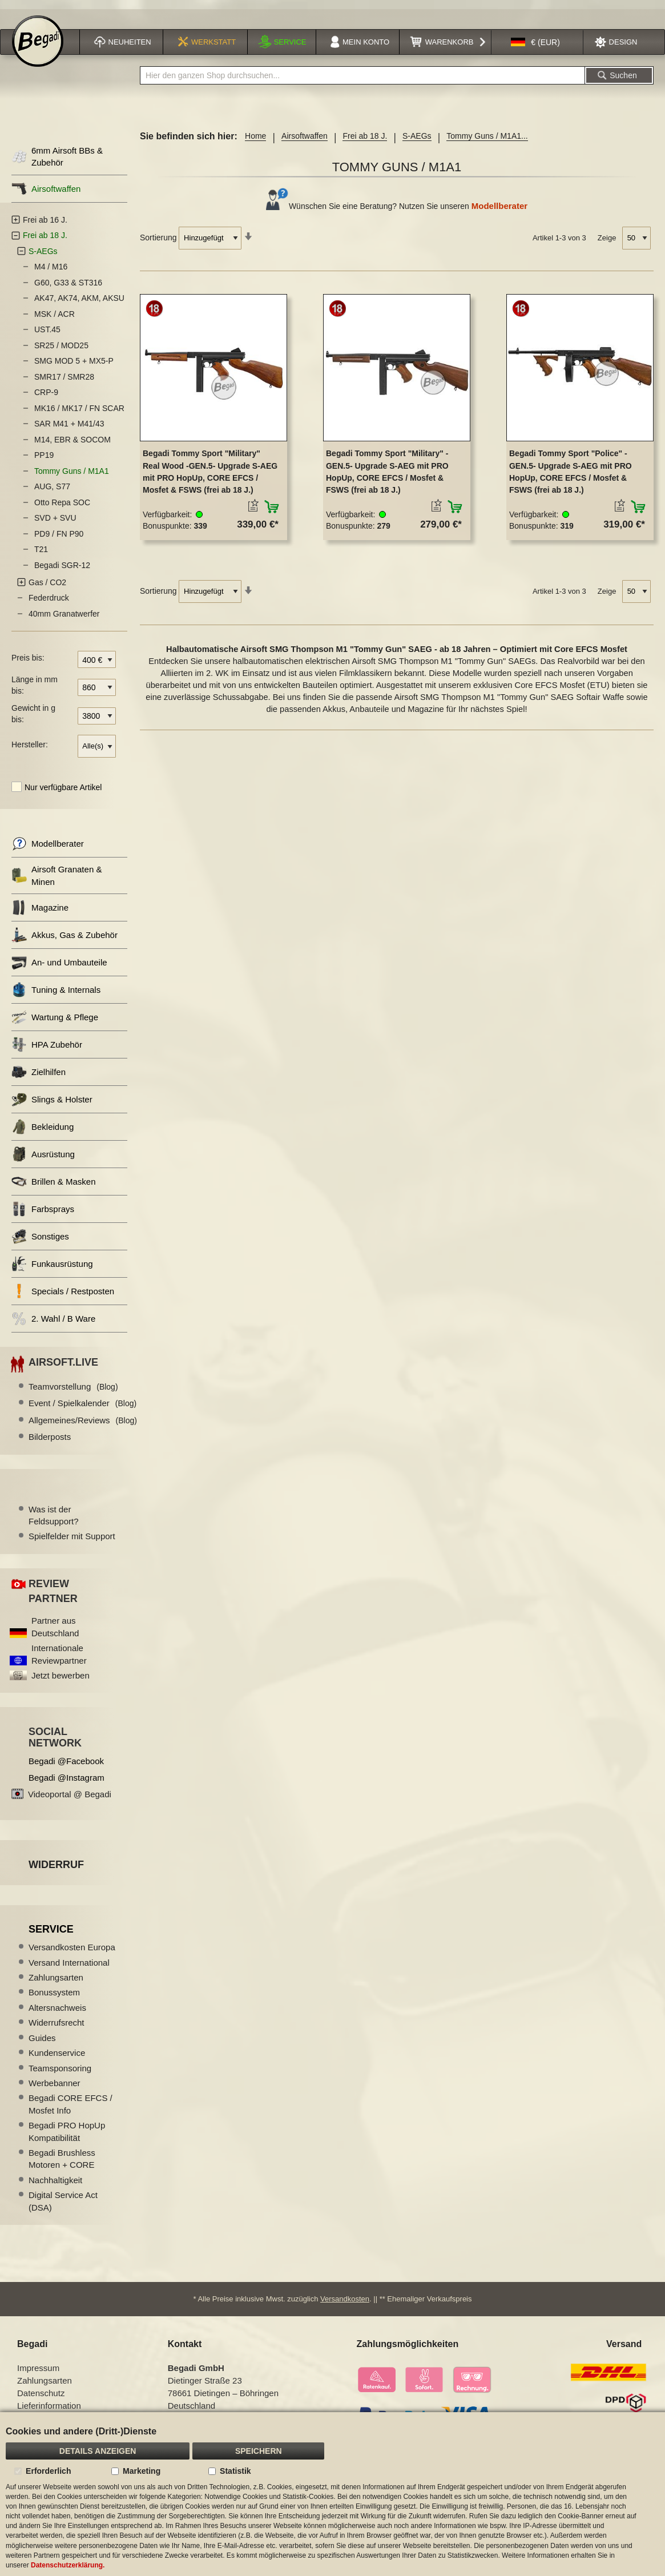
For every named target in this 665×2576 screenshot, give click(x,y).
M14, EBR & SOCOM (72, 445)
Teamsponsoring (60, 2074)
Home (255, 142)
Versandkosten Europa (72, 1953)
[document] (332, 2494)
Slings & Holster (51, 1105)
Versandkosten (344, 2305)
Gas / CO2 (47, 588)
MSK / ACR (54, 319)
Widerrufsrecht (56, 2029)
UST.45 (47, 335)
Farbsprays (42, 1215)
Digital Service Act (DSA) (63, 2207)
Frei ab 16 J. (45, 225)
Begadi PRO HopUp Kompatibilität (67, 2137)
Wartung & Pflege (54, 1023)
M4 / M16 (50, 272)
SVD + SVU (55, 524)
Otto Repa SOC (62, 508)
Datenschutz (41, 2399)
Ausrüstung (43, 1160)
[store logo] (37, 47)
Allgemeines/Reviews (83, 1426)
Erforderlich (48, 2471)
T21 (41, 555)
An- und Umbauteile (59, 968)
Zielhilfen (38, 1078)
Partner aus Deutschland (55, 1633)
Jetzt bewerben (60, 1681)
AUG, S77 (52, 492)
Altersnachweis (57, 2013)
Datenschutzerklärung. (67, 2565)
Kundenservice (57, 2059)
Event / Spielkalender (82, 1409)
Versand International (69, 1968)
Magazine (39, 913)
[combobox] (362, 81)
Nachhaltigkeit (55, 2186)
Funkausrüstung (52, 1270)
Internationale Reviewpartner (59, 1660)
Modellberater (499, 212)
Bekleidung (42, 1133)
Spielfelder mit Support (72, 1542)
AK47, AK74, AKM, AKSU (79, 304)
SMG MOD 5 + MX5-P (74, 367)
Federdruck (49, 604)
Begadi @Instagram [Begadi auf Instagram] (66, 1783)
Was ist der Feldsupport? (54, 1521)
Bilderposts (50, 1443)
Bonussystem (54, 1998)
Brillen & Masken (53, 1188)
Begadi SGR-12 (62, 570)
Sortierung (158, 243)
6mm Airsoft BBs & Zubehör (57, 163)
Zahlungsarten (56, 1983)
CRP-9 (46, 398)
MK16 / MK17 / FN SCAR (79, 413)
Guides (42, 2043)
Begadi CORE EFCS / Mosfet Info (70, 2110)
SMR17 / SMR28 (64, 382)
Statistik (235, 2471)
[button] (535, 48)
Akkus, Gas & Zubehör (64, 941)
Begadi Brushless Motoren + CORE (62, 2164)
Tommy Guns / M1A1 (71, 476)
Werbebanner (54, 2089)
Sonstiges (40, 1242)
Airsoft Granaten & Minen (56, 881)
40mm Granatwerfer (64, 619)
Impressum (38, 2374)
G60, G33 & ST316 (68, 288)
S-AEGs (417, 142)
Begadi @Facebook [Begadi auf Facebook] (66, 1767)
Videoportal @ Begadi (69, 1800)
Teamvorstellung (73, 1392)
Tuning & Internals (55, 996)
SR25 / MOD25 (61, 351)
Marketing (141, 2471)
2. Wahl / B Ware (53, 1325)
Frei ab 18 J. (364, 142)
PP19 (44, 461)
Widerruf (56, 1870)
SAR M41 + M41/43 (69, 429)
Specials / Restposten (62, 1297)
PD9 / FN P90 (58, 539)
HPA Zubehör (46, 1050)
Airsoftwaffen (304, 142)
